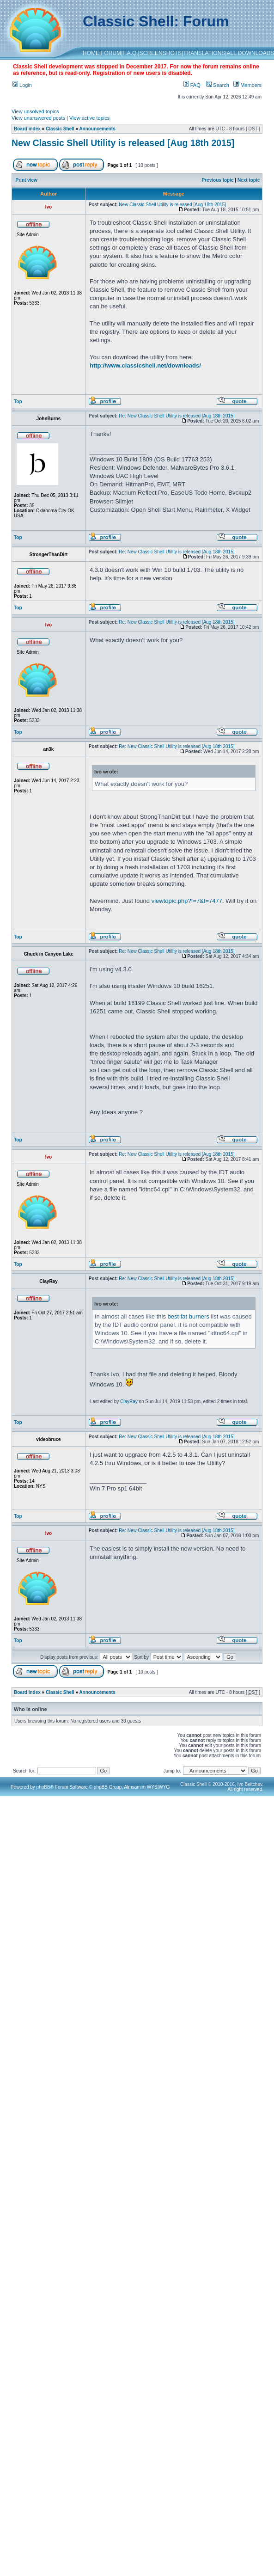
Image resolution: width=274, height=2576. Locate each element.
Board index (27, 128)
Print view (26, 180)
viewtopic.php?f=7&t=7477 (187, 900)
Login (22, 85)
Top (18, 401)
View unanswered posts (38, 118)
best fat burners (188, 1316)
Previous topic (218, 180)
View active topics (89, 118)
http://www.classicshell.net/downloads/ (145, 365)
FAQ (192, 85)
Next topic (248, 180)
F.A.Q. (130, 53)
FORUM (111, 53)
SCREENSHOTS (161, 53)
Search (217, 85)
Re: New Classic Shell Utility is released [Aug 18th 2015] (176, 415)
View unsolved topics (35, 111)
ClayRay (129, 1401)
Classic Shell (60, 128)
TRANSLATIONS (204, 53)
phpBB (43, 1787)
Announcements (97, 128)
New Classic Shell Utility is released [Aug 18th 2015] (123, 143)
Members (247, 85)
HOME (91, 53)
